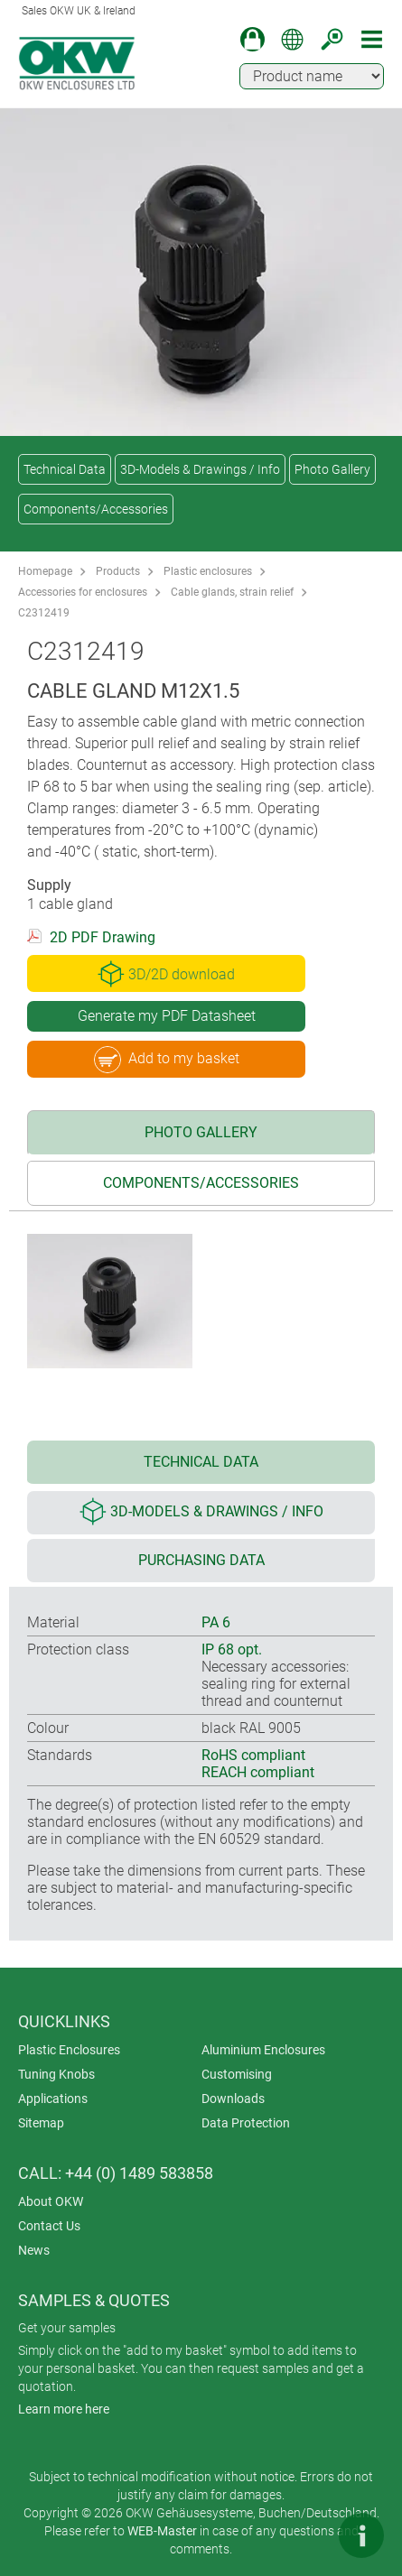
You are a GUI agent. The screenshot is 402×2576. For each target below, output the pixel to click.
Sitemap (41, 2123)
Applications (53, 2098)
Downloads (233, 2098)
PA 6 (215, 1622)
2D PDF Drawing (102, 937)
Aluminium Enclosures (263, 2050)
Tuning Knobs (56, 2074)
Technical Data (64, 469)
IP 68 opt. (231, 1649)
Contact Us (49, 2226)
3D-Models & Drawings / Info (200, 469)
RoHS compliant (253, 1755)
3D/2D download (166, 973)
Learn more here (63, 2409)
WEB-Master (162, 2531)
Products (118, 571)
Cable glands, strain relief (232, 592)
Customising (236, 2074)
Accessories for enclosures (82, 592)
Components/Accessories (95, 509)
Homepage (45, 571)
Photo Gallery (332, 469)
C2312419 (44, 613)
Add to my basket (166, 1059)
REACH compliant (257, 1772)
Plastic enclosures (208, 571)
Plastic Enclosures (69, 2050)
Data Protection (245, 2123)
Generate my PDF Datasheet (167, 1015)
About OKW (50, 2201)
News (34, 2250)
